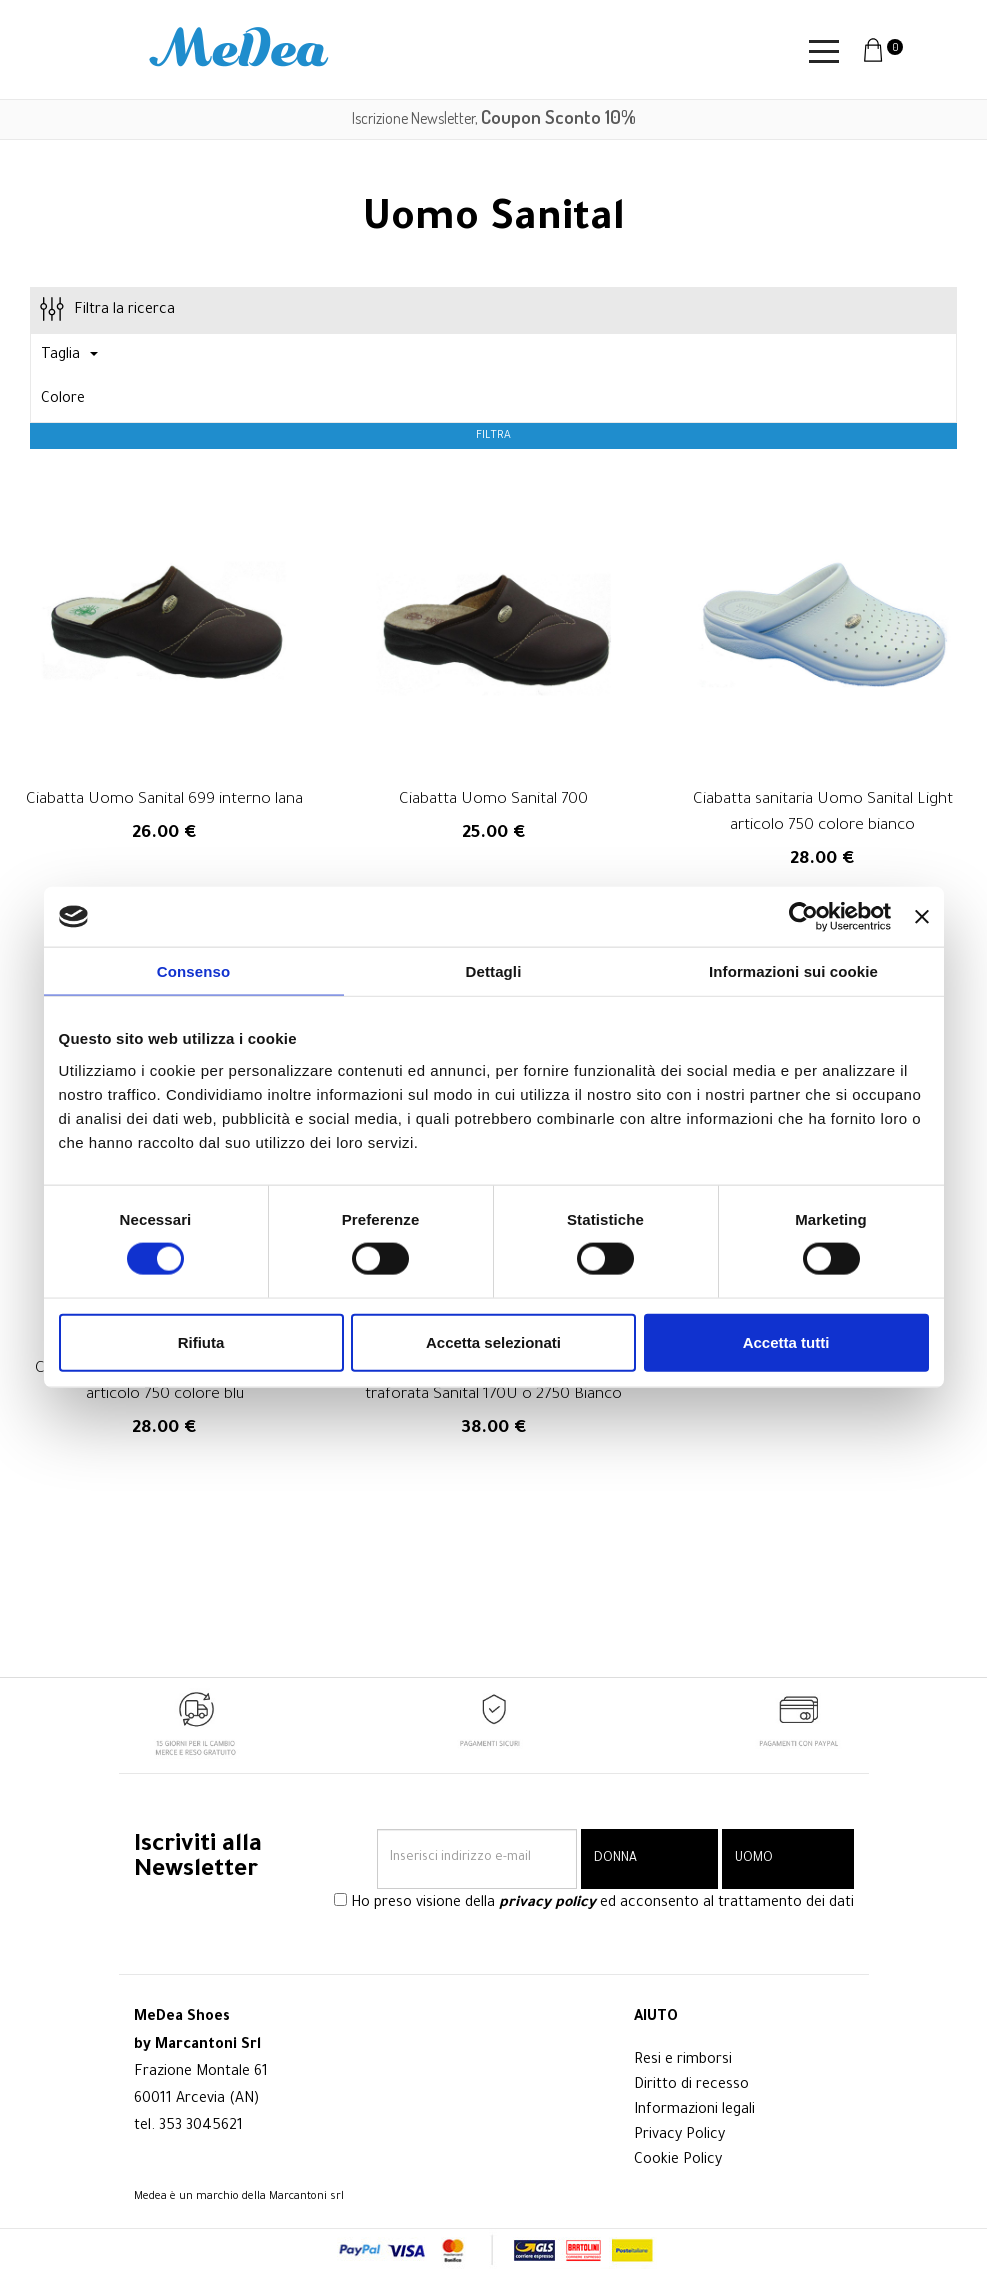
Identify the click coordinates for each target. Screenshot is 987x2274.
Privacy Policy (679, 2136)
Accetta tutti (786, 1341)
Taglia (69, 356)
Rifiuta (201, 1341)
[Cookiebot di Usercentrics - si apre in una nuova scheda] (803, 917)
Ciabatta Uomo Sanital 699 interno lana (164, 800)
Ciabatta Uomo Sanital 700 (493, 800)
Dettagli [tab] (494, 971)
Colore (63, 400)
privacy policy (547, 1904)
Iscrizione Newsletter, (494, 118)
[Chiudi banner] (922, 917)
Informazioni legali (694, 2111)
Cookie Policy (678, 2161)
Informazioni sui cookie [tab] (793, 971)
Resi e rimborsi (683, 2061)
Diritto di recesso (691, 2086)
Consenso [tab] (193, 971)
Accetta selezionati (493, 1341)
